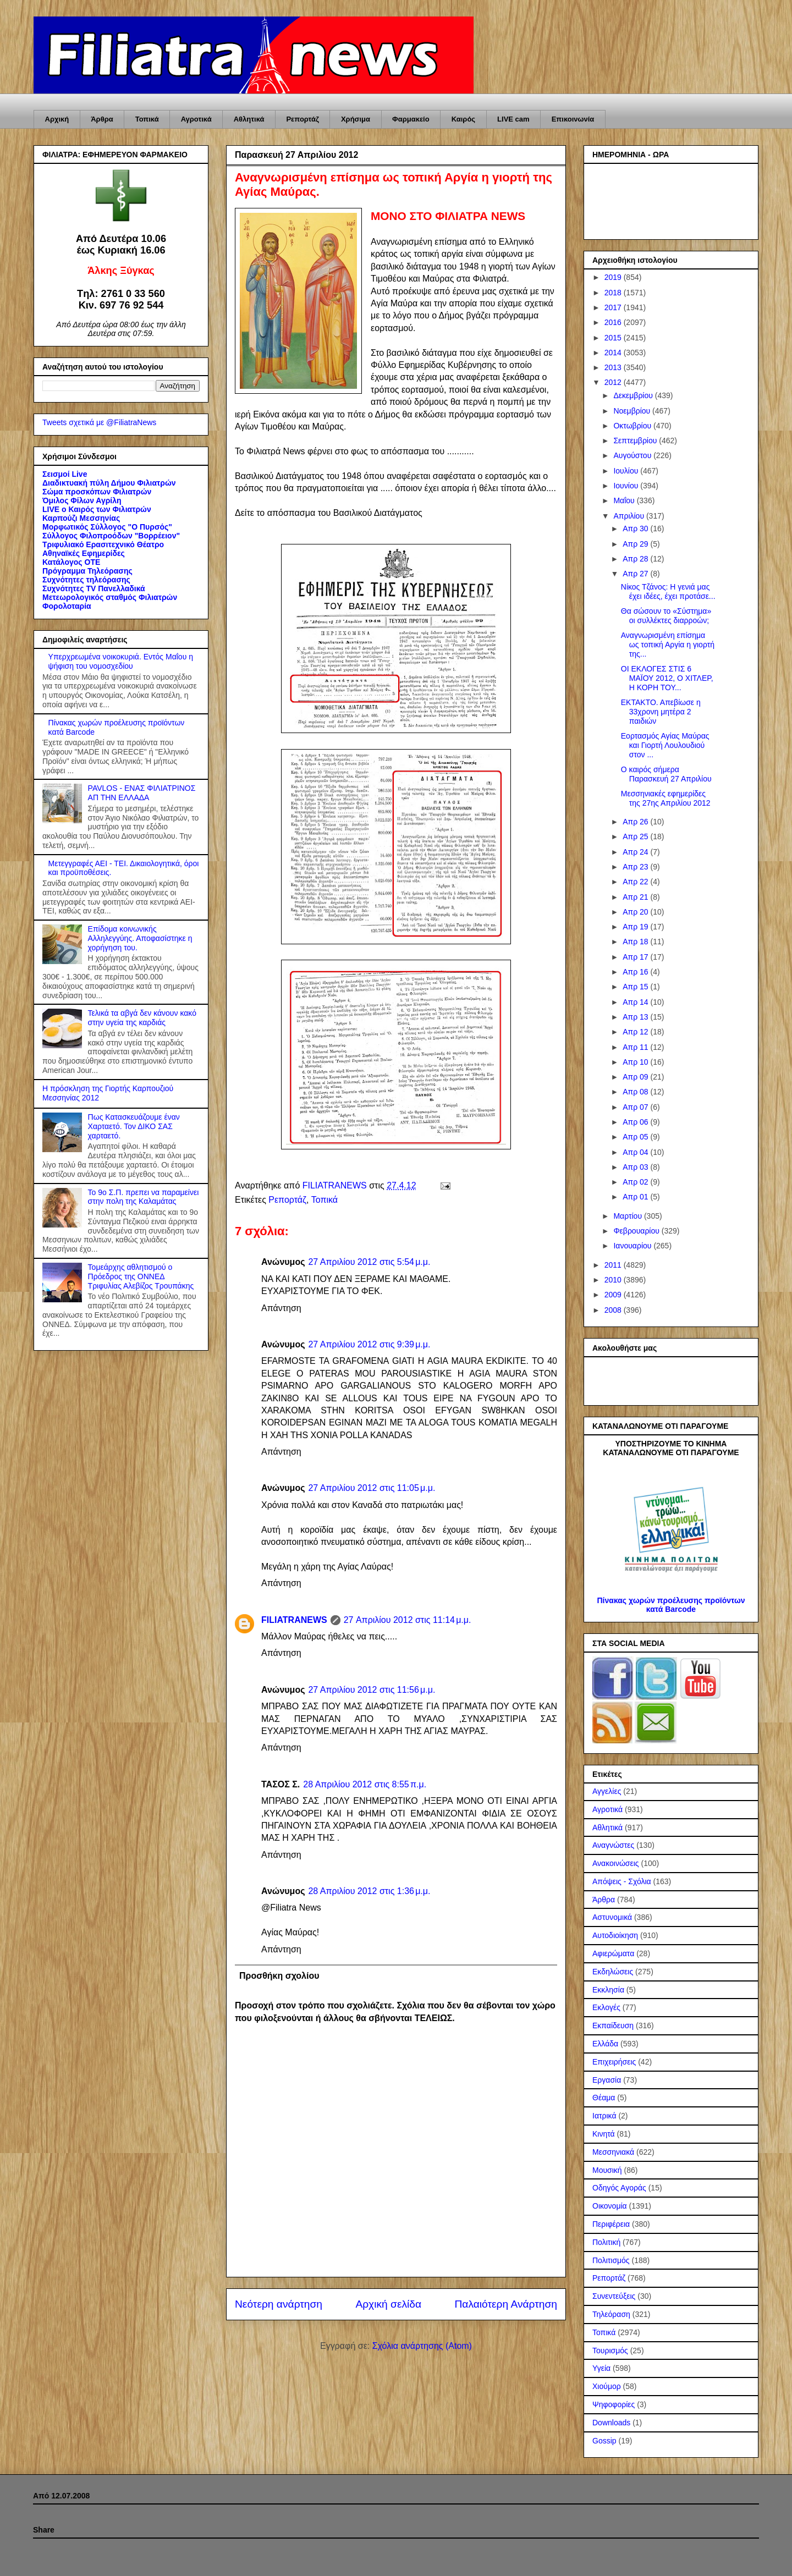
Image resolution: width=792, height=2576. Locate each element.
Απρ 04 (636, 1152)
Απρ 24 (636, 851)
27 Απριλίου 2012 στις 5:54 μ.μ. (369, 1262)
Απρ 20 (636, 911)
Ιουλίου (626, 470)
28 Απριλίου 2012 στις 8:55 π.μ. (364, 1784)
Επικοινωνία (573, 119)
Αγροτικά (196, 119)
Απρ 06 (636, 1122)
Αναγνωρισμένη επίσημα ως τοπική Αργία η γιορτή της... (667, 644)
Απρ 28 (636, 558)
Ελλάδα (605, 2043)
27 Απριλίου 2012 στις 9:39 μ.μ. (369, 1344)
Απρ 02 (636, 1181)
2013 (614, 367)
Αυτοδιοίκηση (615, 1935)
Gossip (604, 2440)
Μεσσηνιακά (613, 2152)
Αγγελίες (606, 1791)
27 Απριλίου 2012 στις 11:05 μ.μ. (371, 1488)
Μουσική (607, 2170)
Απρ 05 (636, 1136)
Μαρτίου (628, 1216)
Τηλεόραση (611, 2314)
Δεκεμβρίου (633, 395)
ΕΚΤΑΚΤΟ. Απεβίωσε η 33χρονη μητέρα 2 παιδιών (661, 711)
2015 (614, 337)
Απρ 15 (636, 986)
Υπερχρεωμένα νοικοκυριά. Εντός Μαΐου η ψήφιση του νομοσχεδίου (120, 661)
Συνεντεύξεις (613, 2296)
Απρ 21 (636, 897)
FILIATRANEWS (294, 1620)
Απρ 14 (636, 1002)
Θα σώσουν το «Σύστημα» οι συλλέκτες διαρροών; (666, 616)
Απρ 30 (636, 528)
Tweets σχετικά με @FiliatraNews (99, 422)
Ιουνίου (626, 485)
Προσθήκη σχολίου (279, 1975)
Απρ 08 (636, 1091)
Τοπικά (147, 119)
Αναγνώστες (613, 1845)
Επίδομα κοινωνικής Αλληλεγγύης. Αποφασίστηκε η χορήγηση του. (140, 938)
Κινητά (603, 2133)
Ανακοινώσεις (615, 1863)
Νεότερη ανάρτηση (278, 2304)
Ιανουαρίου (633, 1245)
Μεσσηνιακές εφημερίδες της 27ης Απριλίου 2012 (666, 798)
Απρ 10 (636, 1062)
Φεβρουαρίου (637, 1230)
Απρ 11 (636, 1047)
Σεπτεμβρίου (636, 440)
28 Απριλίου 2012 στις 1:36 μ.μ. (369, 1891)
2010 (614, 1279)
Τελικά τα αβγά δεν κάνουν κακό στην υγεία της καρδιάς (142, 1018)
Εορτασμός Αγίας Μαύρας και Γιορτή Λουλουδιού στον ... (665, 745)
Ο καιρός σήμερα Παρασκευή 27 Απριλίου (666, 774)
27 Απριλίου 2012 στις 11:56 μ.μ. (371, 1689)
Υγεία (601, 2368)
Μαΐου (624, 500)
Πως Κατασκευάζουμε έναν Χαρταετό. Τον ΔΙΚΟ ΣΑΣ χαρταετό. (134, 1126)
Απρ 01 (636, 1196)
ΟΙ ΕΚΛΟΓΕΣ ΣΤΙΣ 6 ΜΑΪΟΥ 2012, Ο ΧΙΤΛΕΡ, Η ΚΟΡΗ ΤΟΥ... (667, 678)
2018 (614, 292)
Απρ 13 (636, 1016)
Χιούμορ (606, 2386)
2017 (614, 307)
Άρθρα (102, 119)
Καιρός (463, 119)
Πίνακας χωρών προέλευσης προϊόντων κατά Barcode (671, 1605)
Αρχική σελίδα (388, 2304)
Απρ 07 (636, 1107)
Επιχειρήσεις (614, 2061)
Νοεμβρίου (632, 410)
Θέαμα (603, 2097)
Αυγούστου (633, 455)
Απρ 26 (636, 821)
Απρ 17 (636, 957)
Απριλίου (629, 515)
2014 (614, 352)
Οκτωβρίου (633, 425)
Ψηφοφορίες (613, 2404)
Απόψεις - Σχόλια (621, 1881)
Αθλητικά (249, 119)
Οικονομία (609, 2205)
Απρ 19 (636, 926)
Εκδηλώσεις (612, 1971)
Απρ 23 (636, 866)
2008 (614, 1310)
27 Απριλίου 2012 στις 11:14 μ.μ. (407, 1620)
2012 (614, 382)
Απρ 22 (636, 881)
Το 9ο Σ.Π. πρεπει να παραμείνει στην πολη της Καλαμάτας (143, 1197)
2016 (614, 322)
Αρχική (57, 119)
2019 (614, 277)
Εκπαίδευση (613, 2025)
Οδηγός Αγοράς (619, 2187)
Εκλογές (606, 2007)
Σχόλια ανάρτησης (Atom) (422, 2346)
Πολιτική (606, 2242)
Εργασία (606, 2080)
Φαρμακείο (411, 119)
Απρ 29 (636, 544)
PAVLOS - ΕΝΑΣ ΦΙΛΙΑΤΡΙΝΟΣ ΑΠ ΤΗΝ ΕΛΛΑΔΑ (142, 793)
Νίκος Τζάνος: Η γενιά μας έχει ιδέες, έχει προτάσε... (668, 591)
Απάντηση (281, 1308)
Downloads (611, 2422)
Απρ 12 (636, 1031)
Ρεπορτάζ (302, 119)
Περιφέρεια (611, 2224)
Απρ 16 (636, 971)
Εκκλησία (608, 1989)
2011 (614, 1265)
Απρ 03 (636, 1167)
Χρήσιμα (355, 119)
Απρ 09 (636, 1076)
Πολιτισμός (611, 2260)
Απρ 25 (636, 836)
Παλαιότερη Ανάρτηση (505, 2304)
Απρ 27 (636, 573)
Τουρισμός (610, 2350)
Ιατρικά (604, 2115)
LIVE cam (513, 119)
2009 (614, 1294)
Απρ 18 (636, 941)
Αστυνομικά (612, 1917)
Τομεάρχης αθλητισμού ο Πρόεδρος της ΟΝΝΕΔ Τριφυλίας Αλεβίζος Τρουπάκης (141, 1276)
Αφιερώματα (613, 1953)
